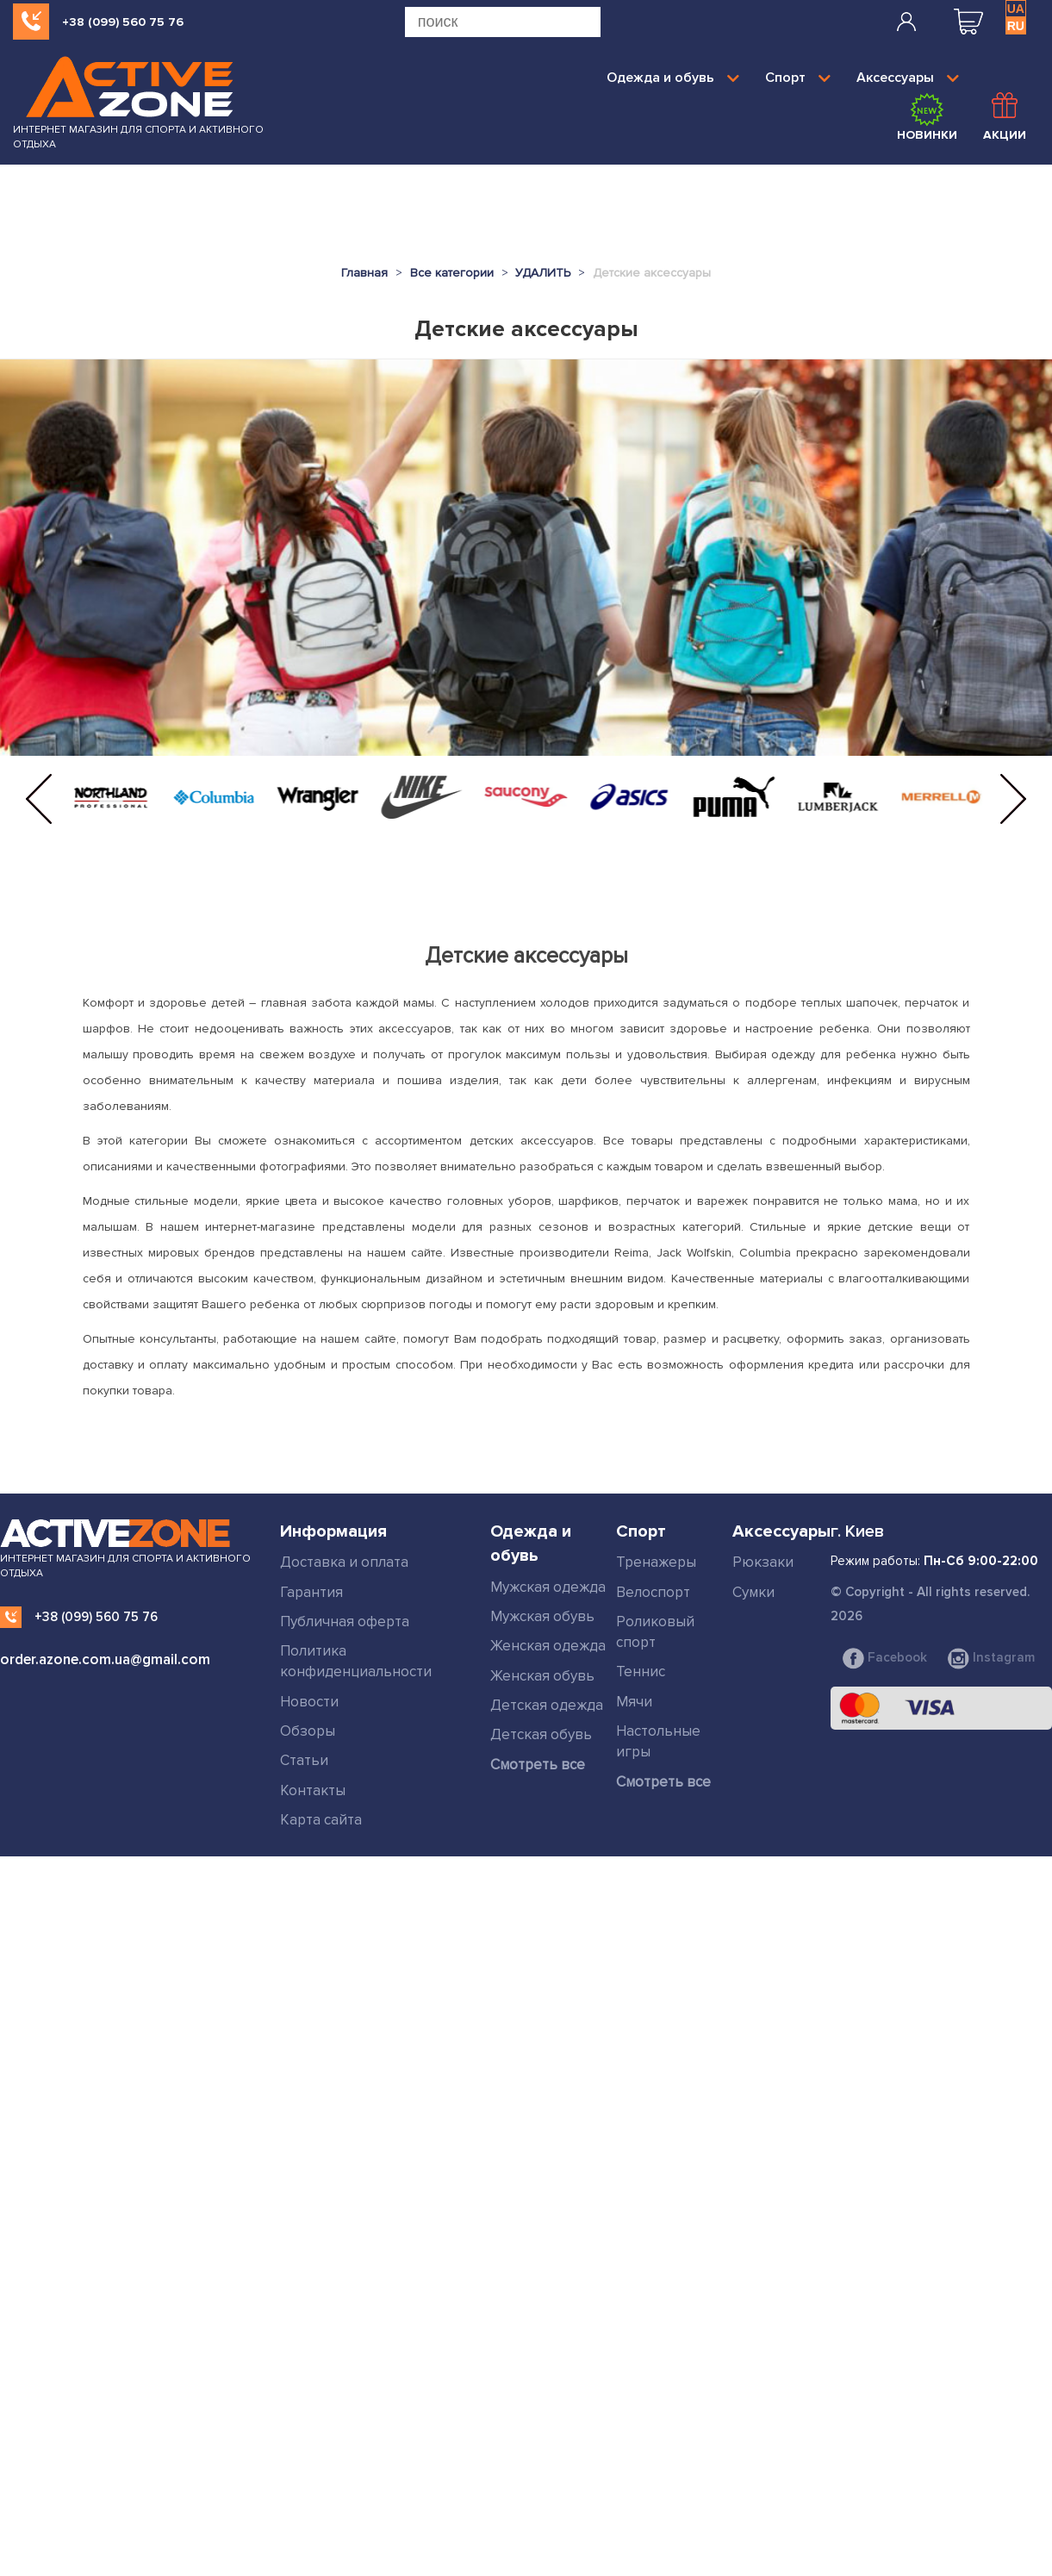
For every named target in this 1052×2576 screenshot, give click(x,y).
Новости (309, 1701)
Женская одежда (548, 1646)
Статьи (304, 1760)
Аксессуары (907, 77)
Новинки (927, 117)
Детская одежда (546, 1705)
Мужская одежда (548, 1587)
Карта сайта (321, 1819)
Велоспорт (653, 1592)
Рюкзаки (763, 1562)
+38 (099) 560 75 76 (123, 22)
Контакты (312, 1790)
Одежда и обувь (673, 77)
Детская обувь (541, 1734)
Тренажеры (656, 1562)
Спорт (798, 77)
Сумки (753, 1592)
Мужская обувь (542, 1616)
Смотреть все (537, 1764)
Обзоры (307, 1731)
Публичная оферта (344, 1621)
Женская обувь (542, 1676)
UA (1015, 9)
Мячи (634, 1701)
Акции (1004, 117)
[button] (39, 798)
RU (1015, 26)
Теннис (640, 1671)
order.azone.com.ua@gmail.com (105, 1659)
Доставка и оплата (344, 1562)
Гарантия (311, 1592)
